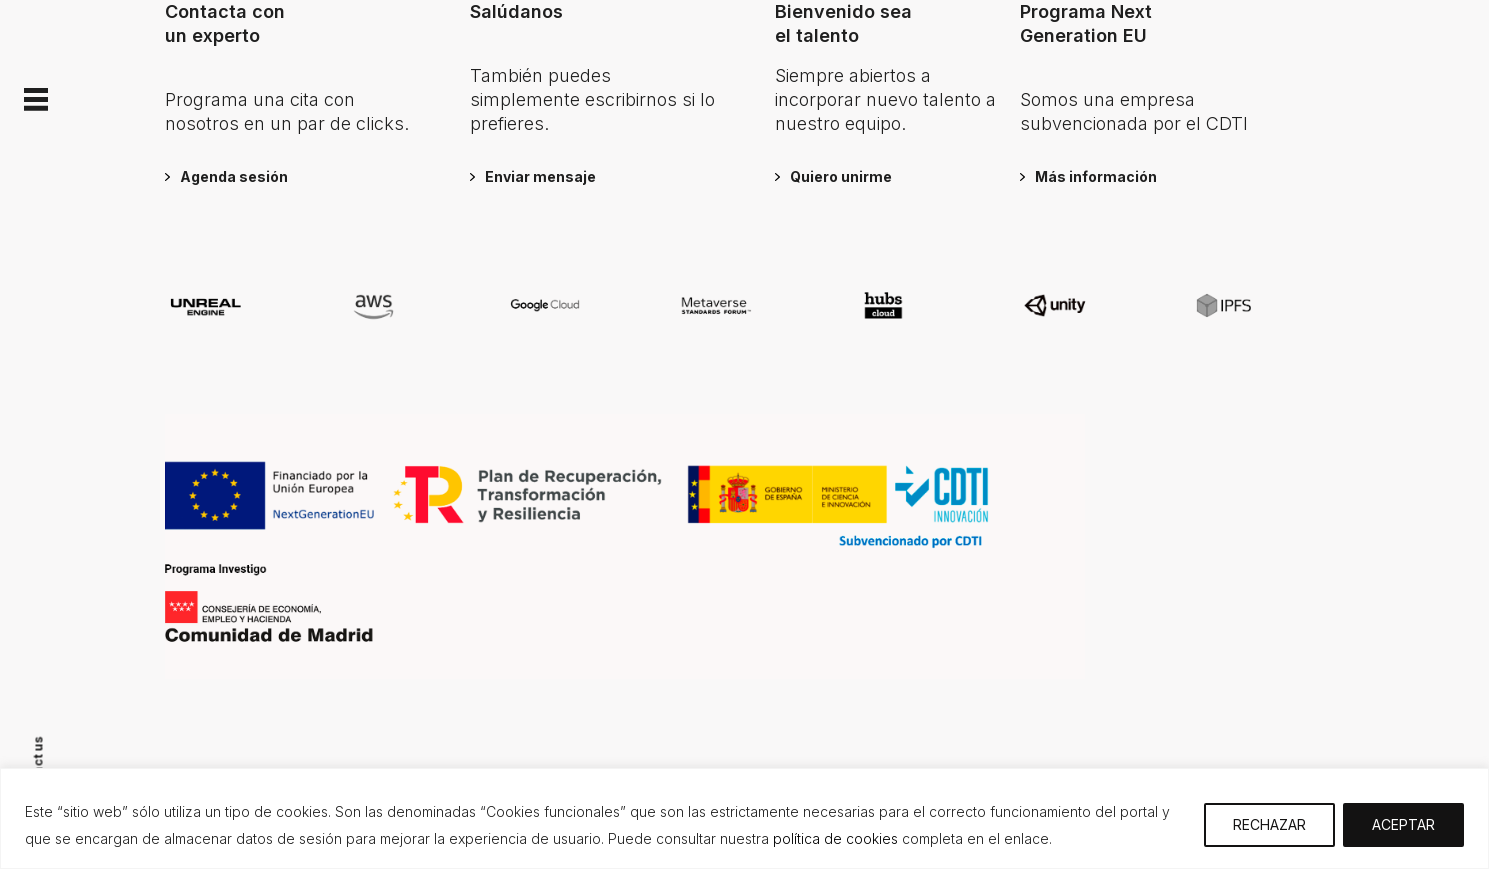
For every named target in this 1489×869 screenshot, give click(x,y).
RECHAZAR (1269, 824)
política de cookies (835, 838)
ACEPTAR (1403, 824)
